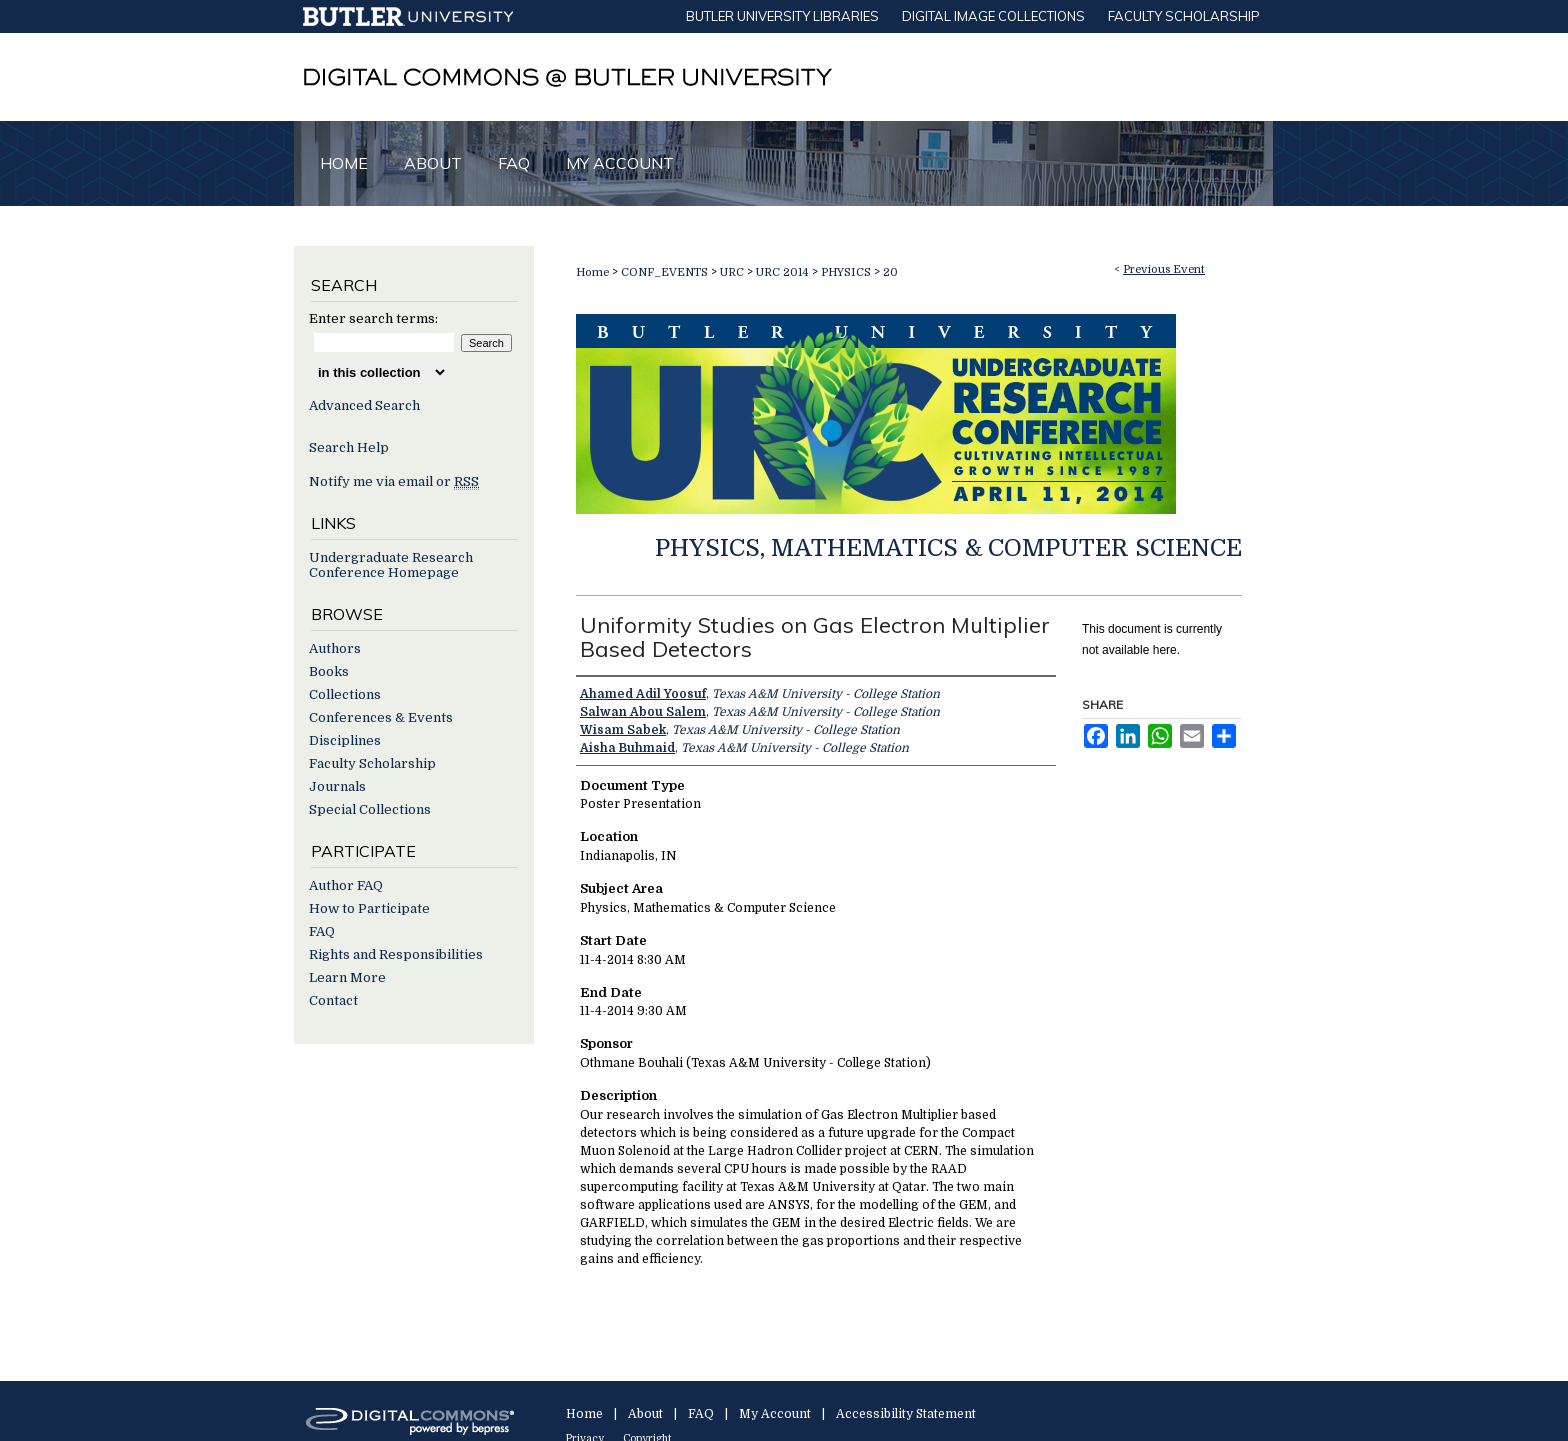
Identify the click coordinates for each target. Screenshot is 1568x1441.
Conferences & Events (381, 717)
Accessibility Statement (906, 1414)
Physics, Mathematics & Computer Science (948, 548)
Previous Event (1164, 269)
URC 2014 (784, 272)
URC (733, 272)
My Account (775, 1414)
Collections (345, 694)
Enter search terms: (373, 318)
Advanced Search (364, 405)
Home (592, 272)
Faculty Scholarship (372, 763)
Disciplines (345, 740)
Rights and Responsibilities (396, 954)
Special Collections (370, 809)
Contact (333, 1000)
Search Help (349, 447)
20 (890, 272)
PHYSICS (847, 272)
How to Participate (369, 908)
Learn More (347, 977)
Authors (335, 648)
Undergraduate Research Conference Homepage (391, 565)
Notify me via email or (394, 481)
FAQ (322, 931)
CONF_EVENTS (666, 272)
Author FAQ (346, 885)
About (645, 1414)
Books (329, 671)
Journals (337, 786)
